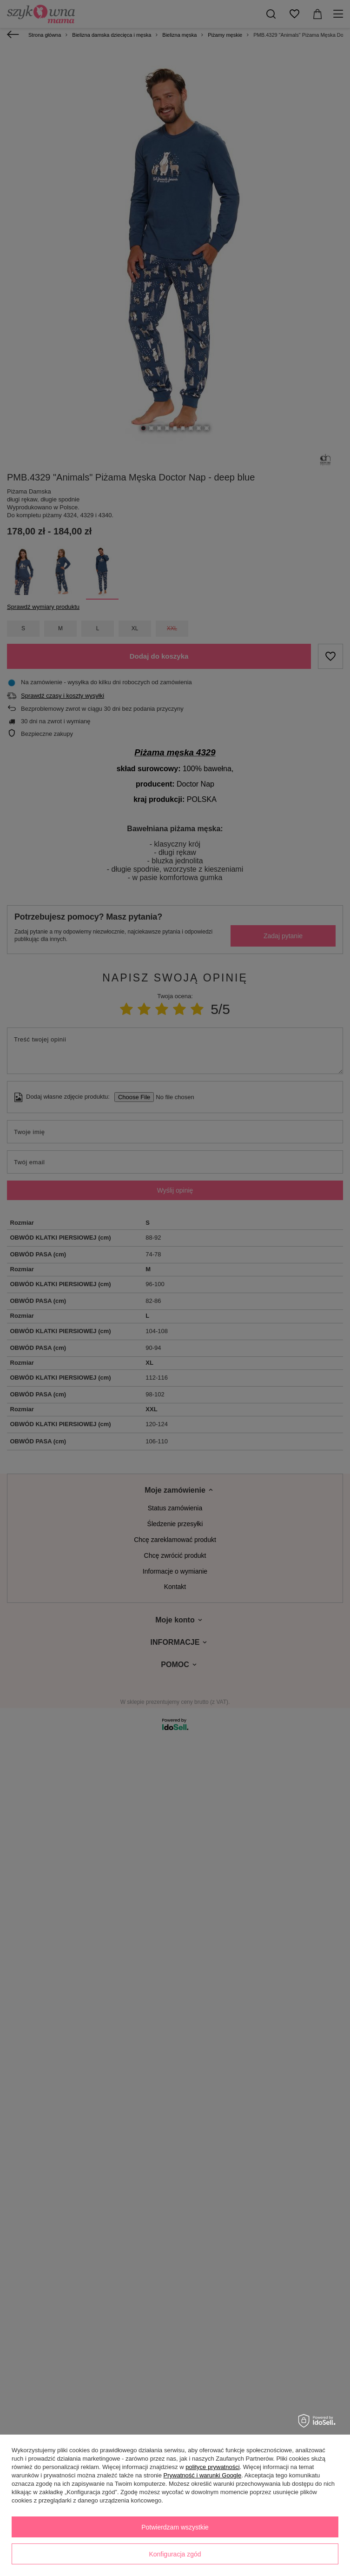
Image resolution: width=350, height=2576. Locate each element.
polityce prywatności (212, 2466)
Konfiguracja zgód (175, 2554)
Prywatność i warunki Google (203, 2475)
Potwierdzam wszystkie (175, 2527)
